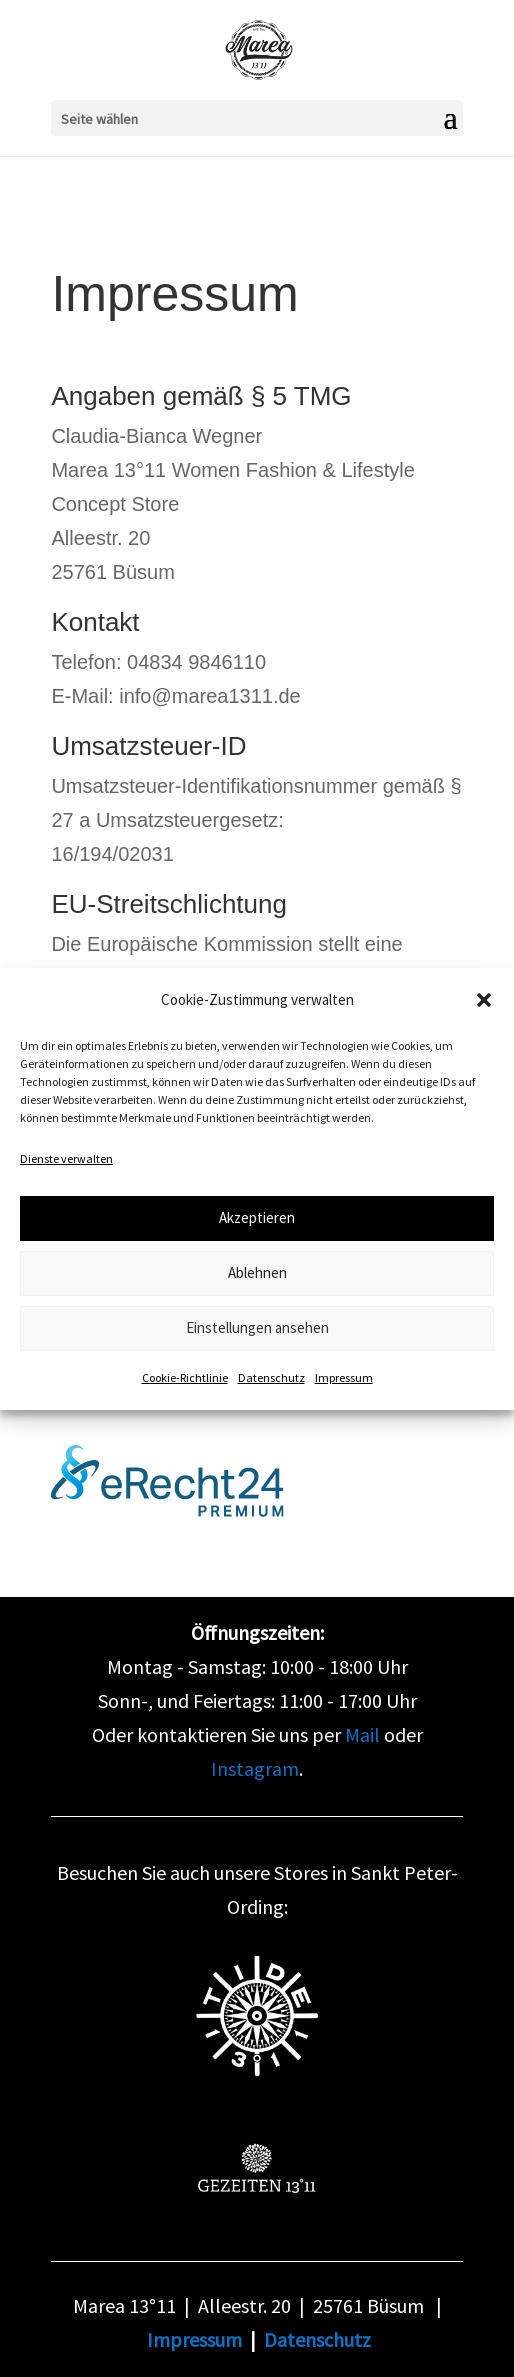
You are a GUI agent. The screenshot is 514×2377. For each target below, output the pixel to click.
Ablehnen (257, 1272)
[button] (484, 1000)
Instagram (255, 1768)
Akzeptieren (257, 1217)
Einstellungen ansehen (257, 1327)
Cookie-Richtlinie (185, 1377)
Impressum (344, 1377)
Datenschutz (271, 1377)
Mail (362, 1734)
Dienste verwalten (66, 1158)
